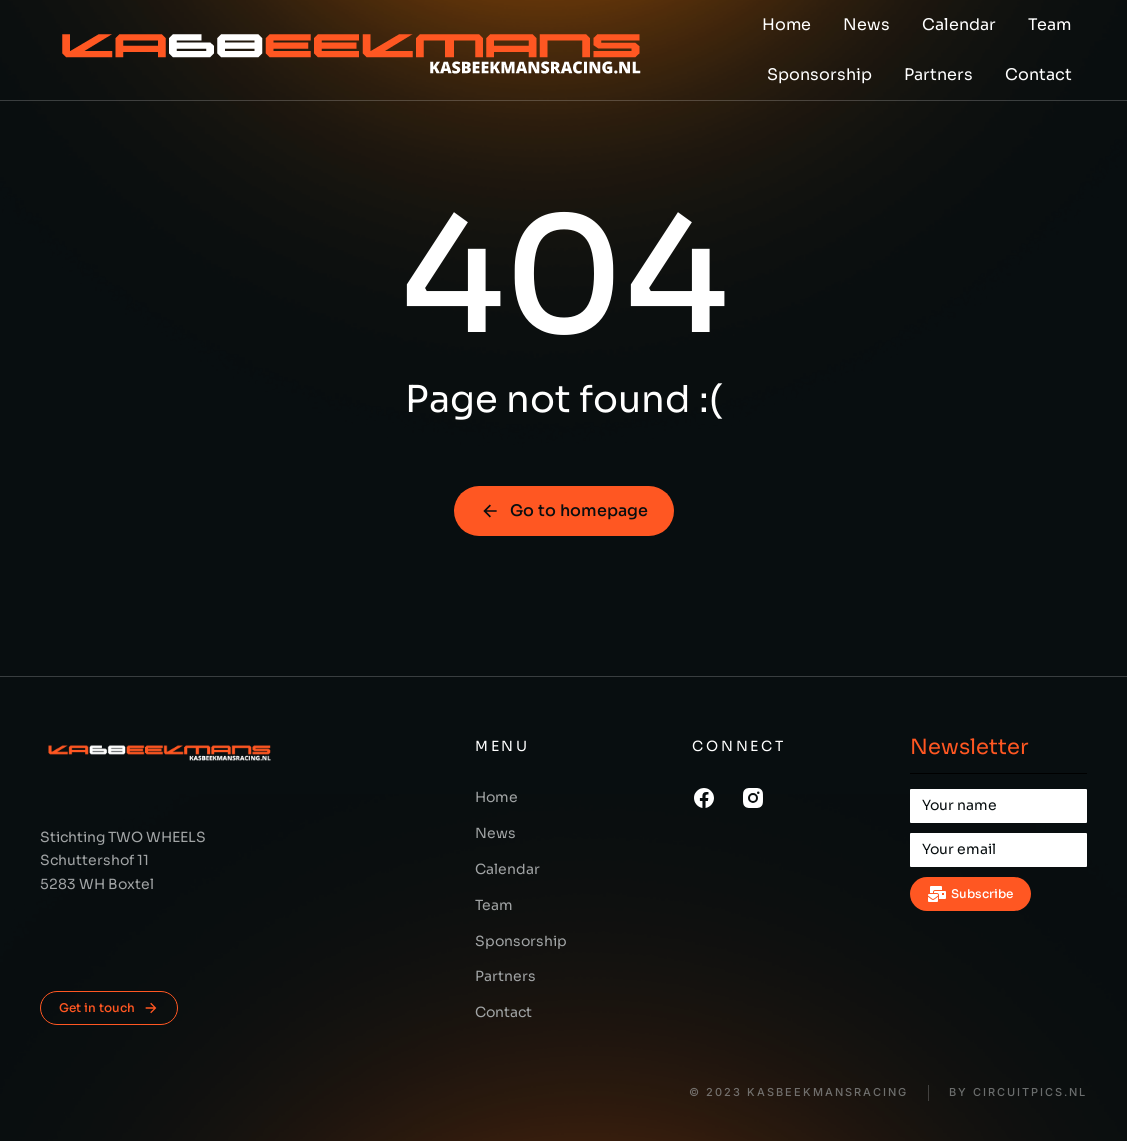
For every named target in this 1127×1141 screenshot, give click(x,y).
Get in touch (109, 1008)
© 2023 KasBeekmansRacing (798, 1092)
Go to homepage (564, 510)
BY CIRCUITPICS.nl (1018, 1092)
